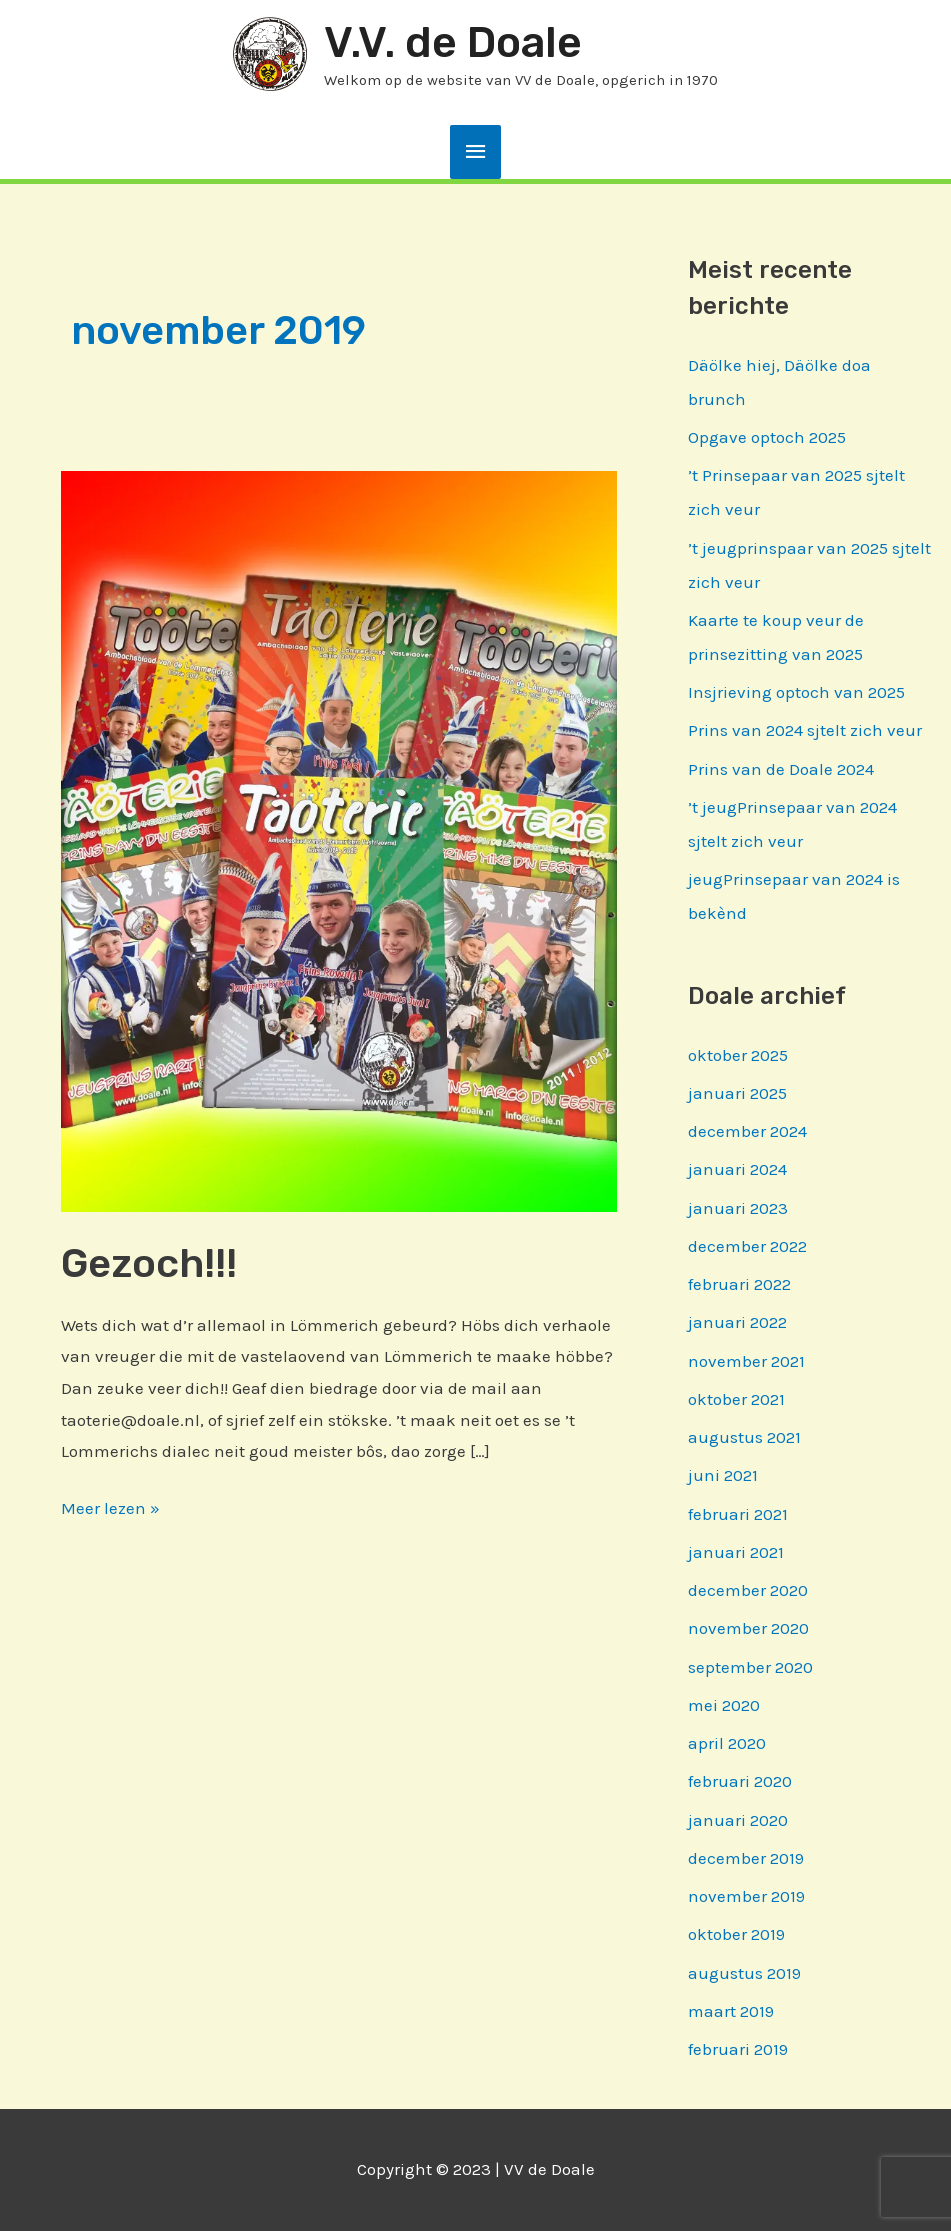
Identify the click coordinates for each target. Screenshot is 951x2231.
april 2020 (727, 1743)
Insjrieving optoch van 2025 (796, 692)
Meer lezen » (110, 1505)
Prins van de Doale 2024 (781, 769)
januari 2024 (737, 1169)
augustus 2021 (744, 1437)
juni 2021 (723, 1475)
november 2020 (748, 1628)
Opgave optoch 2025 (767, 437)
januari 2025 (737, 1093)
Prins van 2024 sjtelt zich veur (805, 730)
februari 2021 (738, 1514)
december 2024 (747, 1131)
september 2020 (750, 1667)
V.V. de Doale (453, 42)
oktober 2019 (736, 1934)
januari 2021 (736, 1552)
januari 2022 (737, 1322)
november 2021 (746, 1361)
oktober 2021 (736, 1399)
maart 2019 (731, 2011)
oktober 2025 (738, 1055)
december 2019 (746, 1858)
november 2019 (746, 1896)
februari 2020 (740, 1781)
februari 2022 (739, 1284)
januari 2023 (738, 1208)
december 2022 (747, 1246)
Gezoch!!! (149, 1263)
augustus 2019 (744, 1973)
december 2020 (748, 1590)
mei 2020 (724, 1705)
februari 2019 (738, 2049)
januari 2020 (738, 1820)
